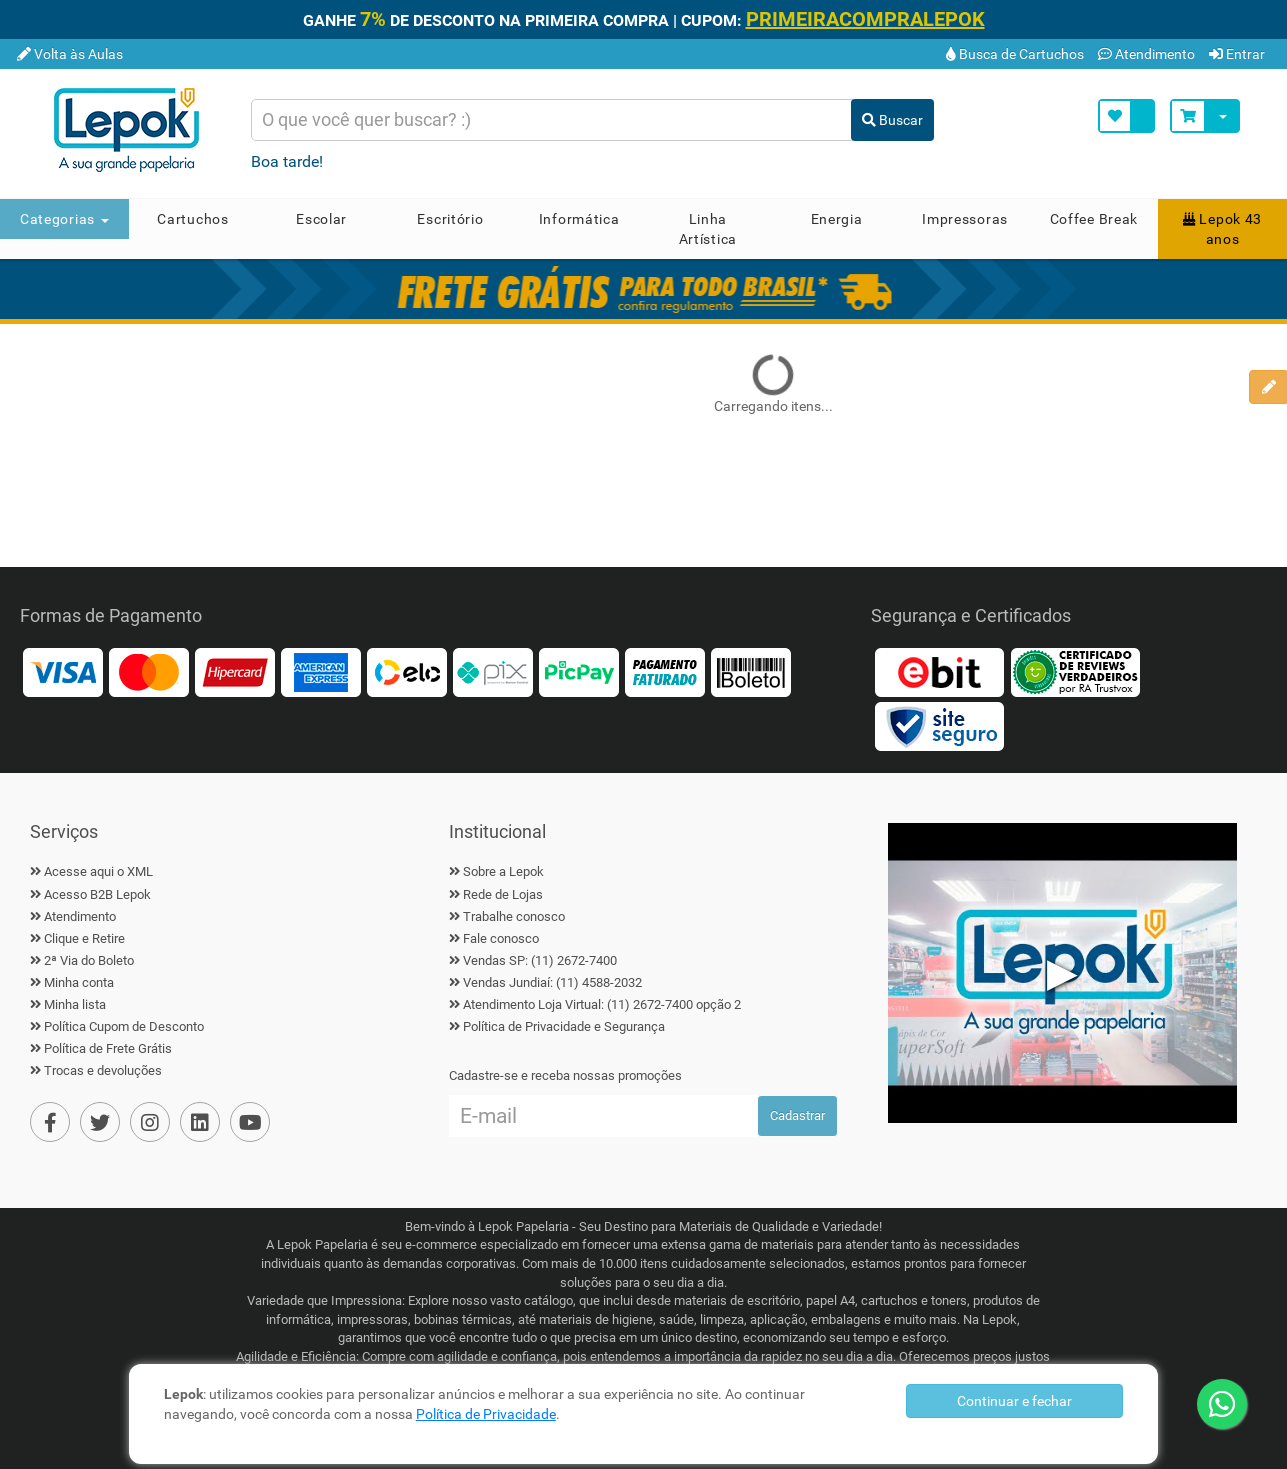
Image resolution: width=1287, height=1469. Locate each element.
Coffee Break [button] (1094, 219)
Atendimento (1146, 54)
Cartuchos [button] (192, 219)
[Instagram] (150, 1122)
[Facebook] (50, 1122)
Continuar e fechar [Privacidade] (1014, 1401)
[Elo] (407, 671)
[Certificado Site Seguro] (939, 725)
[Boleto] (751, 671)
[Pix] (493, 671)
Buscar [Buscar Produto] (892, 120)
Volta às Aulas (70, 54)
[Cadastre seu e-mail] (603, 1116)
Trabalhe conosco (514, 916)
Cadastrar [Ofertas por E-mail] (797, 1115)
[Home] (134, 130)
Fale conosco (501, 938)
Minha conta (79, 982)
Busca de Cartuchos (1015, 54)
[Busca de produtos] (552, 120)
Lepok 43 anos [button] (1222, 229)
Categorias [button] (64, 219)
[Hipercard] (235, 671)
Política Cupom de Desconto (124, 1026)
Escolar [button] (321, 219)
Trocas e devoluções (103, 1070)
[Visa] (63, 671)
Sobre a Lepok (503, 871)
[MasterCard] (149, 671)
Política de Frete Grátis (108, 1048)
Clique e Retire (84, 938)
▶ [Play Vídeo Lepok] (1062, 973)
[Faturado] (665, 671)
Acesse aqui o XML (98, 871)
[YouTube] (250, 1122)
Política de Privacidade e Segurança (564, 1026)
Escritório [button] (450, 219)
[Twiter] (100, 1122)
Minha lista (75, 1004)
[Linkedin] (200, 1122)
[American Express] (321, 671)
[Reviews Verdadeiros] (1075, 671)
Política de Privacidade (486, 1414)
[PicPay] (579, 671)
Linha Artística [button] (708, 229)
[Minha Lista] (1126, 116)
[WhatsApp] (1222, 1404)
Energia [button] (837, 219)
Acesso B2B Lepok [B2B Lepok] (97, 894)
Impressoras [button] (965, 219)
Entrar (1237, 54)
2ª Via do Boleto (89, 960)
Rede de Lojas (503, 894)
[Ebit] (939, 671)
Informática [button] (579, 219)
